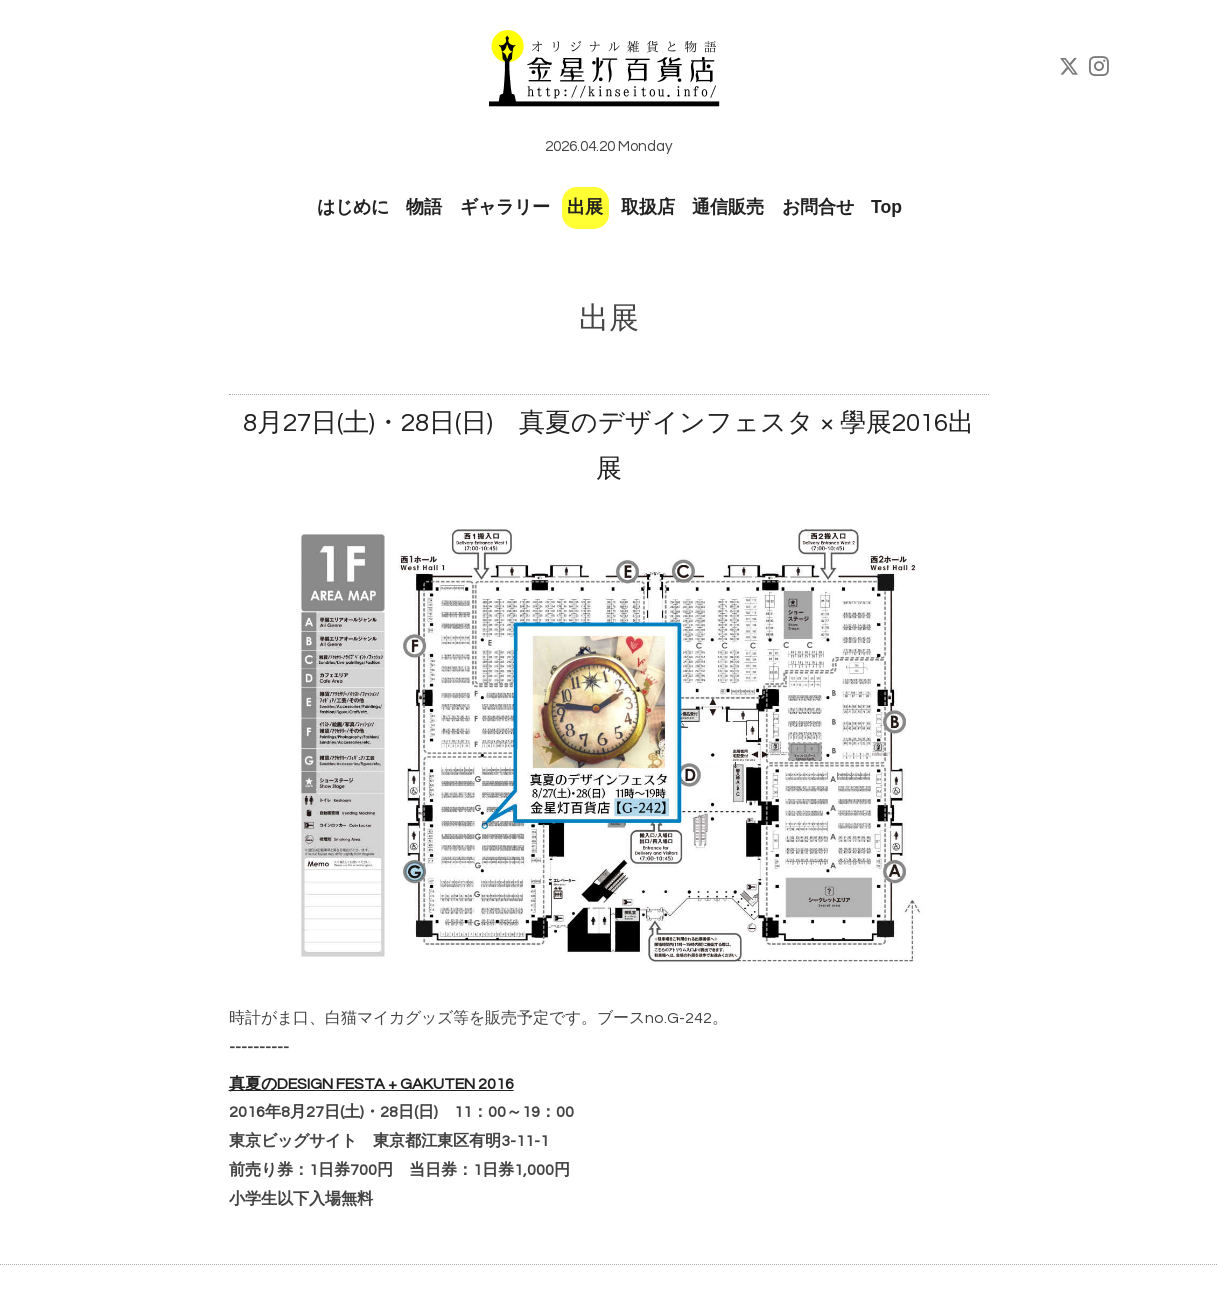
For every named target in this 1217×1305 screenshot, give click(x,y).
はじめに (353, 207)
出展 (585, 207)
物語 (424, 207)
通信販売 (728, 207)
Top (886, 207)
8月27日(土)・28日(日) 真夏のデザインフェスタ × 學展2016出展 (608, 446)
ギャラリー (505, 207)
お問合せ (818, 207)
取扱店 (648, 207)
